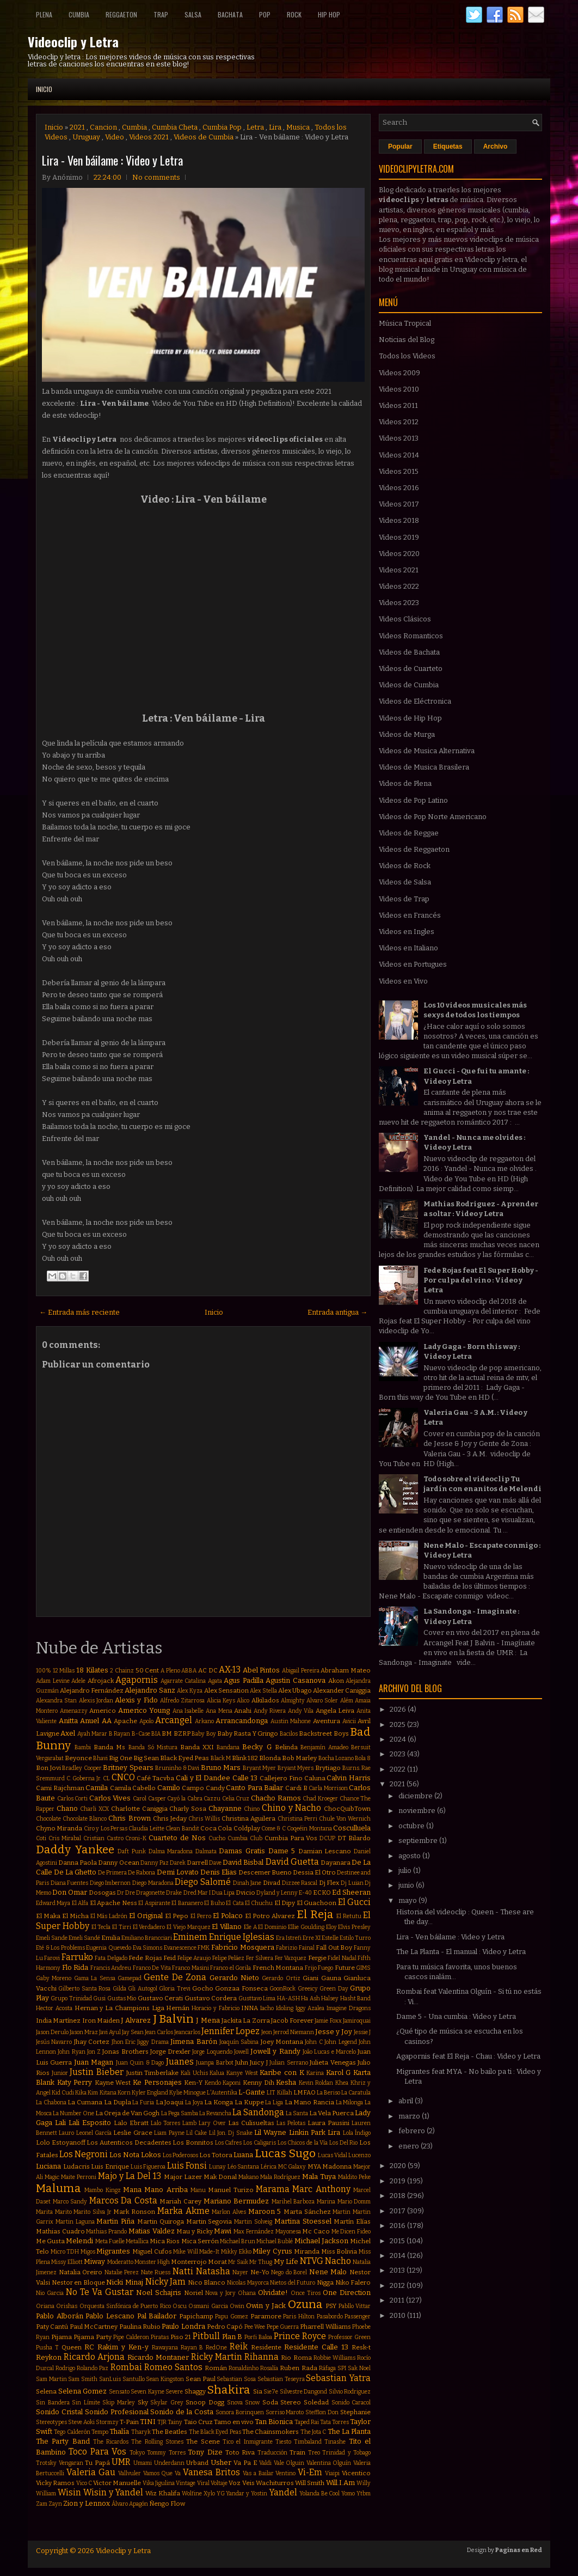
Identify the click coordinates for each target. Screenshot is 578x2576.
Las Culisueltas (251, 2123)
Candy (215, 1788)
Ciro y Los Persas (105, 1828)
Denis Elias (218, 1872)
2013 (398, 2270)
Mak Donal (220, 2177)
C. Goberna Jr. (83, 1778)
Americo (102, 1710)
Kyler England (150, 2092)
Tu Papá (97, 2463)
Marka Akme (183, 2211)
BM (167, 1733)
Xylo (209, 2493)
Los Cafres (228, 2142)
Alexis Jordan (96, 1700)
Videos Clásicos (405, 619)
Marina (326, 2201)
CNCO (123, 1777)
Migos (88, 2251)
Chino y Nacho (291, 1808)
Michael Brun (237, 2241)
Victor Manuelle (117, 2483)
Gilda (119, 1988)
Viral (203, 2483)
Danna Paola (77, 1862)
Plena (44, 14)
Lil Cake (196, 2133)
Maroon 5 (264, 2211)
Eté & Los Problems (60, 1947)
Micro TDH (65, 2251)
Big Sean (146, 1758)
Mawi (222, 2231)
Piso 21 (180, 2337)
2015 (398, 2241)
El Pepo (176, 1916)
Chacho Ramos (276, 1798)
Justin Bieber (97, 2072)
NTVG (311, 2261)
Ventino (285, 2473)
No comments (156, 177)
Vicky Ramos (55, 2483)
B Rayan (119, 1733)
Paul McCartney (94, 2326)
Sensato (119, 2391)
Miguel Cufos (152, 2251)
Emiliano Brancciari (146, 1938)
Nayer (240, 2272)
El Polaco (228, 1916)
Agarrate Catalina (183, 1680)
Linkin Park (307, 2132)
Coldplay (246, 1828)
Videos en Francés (410, 915)
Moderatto (120, 2262)
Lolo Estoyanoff (60, 2142)
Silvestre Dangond (304, 2391)
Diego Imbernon (110, 1883)
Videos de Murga (407, 734)
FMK (204, 1947)
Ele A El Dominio (265, 1927)
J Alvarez (136, 2020)
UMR (121, 2462)
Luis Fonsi (187, 2165)
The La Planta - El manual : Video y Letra (461, 1952)
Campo (193, 1788)
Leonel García (94, 2133)
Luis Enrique (110, 2166)
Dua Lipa (223, 1892)
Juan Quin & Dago (140, 2062)
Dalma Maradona (171, 1851)
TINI (148, 2422)
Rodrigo (65, 2368)
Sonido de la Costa (181, 2412)
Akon (336, 1680)
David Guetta (292, 1862)
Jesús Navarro (54, 2042)
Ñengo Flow (167, 2503)
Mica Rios (165, 2241)
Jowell (241, 2051)
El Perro (200, 1916)
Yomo (348, 2493)
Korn (124, 2092)
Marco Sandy (70, 2201)
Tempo (99, 2431)
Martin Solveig (253, 2221)
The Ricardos (110, 2441)
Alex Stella (263, 1690)
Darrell (197, 1862)
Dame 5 (282, 1851)
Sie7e (270, 2391)
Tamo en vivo (234, 2422)
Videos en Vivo (403, 981)
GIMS (363, 1967)
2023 (398, 1754)
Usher (221, 2462)
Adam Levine (53, 1680)
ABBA (188, 1670)
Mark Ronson (134, 2211)
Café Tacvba (155, 1778)
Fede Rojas (145, 1958)
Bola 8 (363, 1758)
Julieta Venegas (332, 2062)
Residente (266, 2347)
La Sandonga (258, 2112)
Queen (72, 2347)
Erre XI (312, 1938)
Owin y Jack (266, 2306)
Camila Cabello (133, 1788)
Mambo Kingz (102, 2190)
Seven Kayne (147, 2391)
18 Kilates (92, 1670)
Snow (252, 2402)
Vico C (84, 2483)
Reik (239, 2346)
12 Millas (64, 1670)
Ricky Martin (216, 2357)
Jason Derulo (52, 2032)
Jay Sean (133, 2032)
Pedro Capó (225, 2326)
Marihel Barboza (293, 2201)
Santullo (133, 2379)
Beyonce (78, 1758)
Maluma (58, 2188)
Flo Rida (75, 1967)
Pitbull (206, 2336)
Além (346, 1700)
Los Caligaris (259, 2142)
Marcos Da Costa (123, 2200)
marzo (410, 2116)
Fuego (325, 1967)
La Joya (194, 2102)
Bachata (230, 14)
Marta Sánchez (307, 2211)
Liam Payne (169, 2133)
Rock (294, 14)
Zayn (55, 2503)
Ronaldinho (244, 2368)
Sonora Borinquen (240, 2412)
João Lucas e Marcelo (329, 2051)
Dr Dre (126, 1892)
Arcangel (173, 1720)
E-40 (305, 1892)
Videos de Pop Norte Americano (433, 817)
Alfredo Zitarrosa (182, 1700)
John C (313, 2042)
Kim (93, 2092)
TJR (162, 2422)
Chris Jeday (170, 1818)
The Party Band (63, 2441)
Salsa (193, 14)
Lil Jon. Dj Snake (231, 2133)
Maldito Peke (354, 2177)
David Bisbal (243, 1862)
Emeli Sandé (84, 1938)
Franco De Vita (152, 1967)
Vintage (185, 2483)
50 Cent (147, 1670)
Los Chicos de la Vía (303, 2142)
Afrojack (101, 1680)
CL (106, 1778)
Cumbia (79, 14)
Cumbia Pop (222, 127)
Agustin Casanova (295, 1680)
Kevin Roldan (316, 2082)
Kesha (286, 2082)
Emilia (110, 1938)
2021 (77, 127)
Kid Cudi (63, 2092)
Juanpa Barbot (214, 2062)
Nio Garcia (50, 2293)
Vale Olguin (289, 2463)
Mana (132, 2190)
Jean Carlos (159, 2032)
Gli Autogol (142, 1988)
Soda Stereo (282, 2402)
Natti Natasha (201, 2271)
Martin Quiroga (160, 2221)
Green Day (333, 1988)
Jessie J (362, 2032)
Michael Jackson (321, 2241)
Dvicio (245, 1892)
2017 (398, 2211)
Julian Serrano (288, 2062)
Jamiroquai (357, 2020)
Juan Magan (93, 2062)
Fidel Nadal (342, 1958)
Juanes (180, 2061)
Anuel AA (96, 1721)
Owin (237, 2306)
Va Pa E (245, 2463)
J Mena (207, 2020)
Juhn (241, 2062)
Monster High (152, 2262)
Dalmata (206, 1851)
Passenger (358, 2316)
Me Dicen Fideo (351, 2231)
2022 (398, 1769)
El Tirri (121, 1927)
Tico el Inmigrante (248, 2441)
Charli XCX (94, 1808)
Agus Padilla (243, 1680)
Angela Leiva (335, 1710)
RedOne (216, 2347)
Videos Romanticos (411, 636)
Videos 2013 (399, 438)
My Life (286, 2261)
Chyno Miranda (59, 1828)
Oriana (45, 2306)
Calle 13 (245, 1778)
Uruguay (86, 137)
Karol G (338, 2072)
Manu (198, 2190)
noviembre (417, 1810)
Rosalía (269, 2368)
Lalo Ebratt (131, 2123)
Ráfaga (327, 2368)
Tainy (175, 2422)
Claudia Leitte (146, 1828)
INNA (249, 2008)
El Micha (75, 1916)
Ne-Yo (259, 2272)
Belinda (286, 1747)
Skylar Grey (166, 2402)
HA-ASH (288, 1998)
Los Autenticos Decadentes (129, 2142)
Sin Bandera (53, 2402)
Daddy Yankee (75, 1850)
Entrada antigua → (337, 1312)
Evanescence (180, 1947)
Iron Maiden (101, 2020)
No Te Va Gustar (99, 2292)
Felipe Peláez (228, 1958)
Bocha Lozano (336, 1758)
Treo (314, 2452)
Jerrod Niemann (293, 2032)
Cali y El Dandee (203, 1778)
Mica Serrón (200, 2241)
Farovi (52, 1958)
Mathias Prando (106, 2231)
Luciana (48, 2166)
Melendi (79, 2241)
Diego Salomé (203, 1882)
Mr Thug (260, 2262)
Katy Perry (75, 2082)
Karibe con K (282, 2072)
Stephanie (355, 2412)
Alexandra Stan (56, 1700)
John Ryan (71, 2051)
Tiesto (283, 2441)
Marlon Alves (229, 2211)
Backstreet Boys (323, 1733)
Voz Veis (241, 2483)
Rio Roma (296, 2357)
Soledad (316, 2402)
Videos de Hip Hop (410, 718)
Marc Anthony (321, 2189)
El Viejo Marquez (189, 1927)
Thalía (119, 2431)
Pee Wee (254, 2326)
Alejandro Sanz (150, 1690)
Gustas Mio (121, 1998)
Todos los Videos (407, 356)
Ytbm (363, 2493)
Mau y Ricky (194, 2231)
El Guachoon (316, 1903)
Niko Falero (353, 2282)
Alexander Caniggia (342, 1690)
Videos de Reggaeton (414, 849)
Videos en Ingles (406, 931)
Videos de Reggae (409, 833)
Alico (243, 1700)
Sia (257, 2391)
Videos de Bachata (409, 652)
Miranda (306, 2251)
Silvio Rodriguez (350, 2391)
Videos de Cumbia (203, 137)
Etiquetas (448, 146)
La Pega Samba (179, 2113)
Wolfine (192, 2493)
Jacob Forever (292, 2020)
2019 (398, 2181)
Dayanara (336, 1862)
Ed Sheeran (351, 1892)
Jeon (266, 2032)
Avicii (349, 1721)
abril (406, 2101)
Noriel (193, 2293)
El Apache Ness (113, 1903)
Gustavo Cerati (160, 1998)
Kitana (108, 2092)
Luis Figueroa (148, 2166)
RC (89, 2347)
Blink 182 (245, 1758)
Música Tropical (405, 323)
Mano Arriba (165, 2190)
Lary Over (212, 2123)
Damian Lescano (325, 1851)
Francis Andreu (111, 1967)
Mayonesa (288, 2231)
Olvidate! (273, 2292)
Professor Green (349, 2337)
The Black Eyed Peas (215, 2431)
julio (405, 1870)
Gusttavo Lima (256, 1998)
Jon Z (94, 2051)
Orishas (66, 2306)
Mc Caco (316, 2231)
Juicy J (258, 2062)
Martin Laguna (75, 2221)
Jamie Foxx (328, 2020)
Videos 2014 (399, 455)
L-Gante (251, 2092)
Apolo (146, 1721)
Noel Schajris (158, 2292)
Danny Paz (154, 1862)
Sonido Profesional (117, 2412)
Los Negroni (83, 2154)
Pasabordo (330, 2316)
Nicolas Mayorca (248, 2282)
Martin (342, 2211)
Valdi (265, 2463)
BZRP (182, 1733)
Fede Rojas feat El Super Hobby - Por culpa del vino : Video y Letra (480, 1280)
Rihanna (261, 2357)
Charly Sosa (187, 1808)
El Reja (315, 1914)
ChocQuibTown (347, 1808)
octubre (412, 1826)
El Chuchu (259, 1903)
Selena (46, 2391)
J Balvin (173, 2019)
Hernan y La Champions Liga (119, 2008)
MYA (314, 2166)
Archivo (495, 146)
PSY (330, 2306)
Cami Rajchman (60, 1788)
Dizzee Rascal (300, 1883)
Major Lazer (183, 2177)
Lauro (66, 2133)
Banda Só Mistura (152, 1747)
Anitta (68, 1721)
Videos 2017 (399, 504)
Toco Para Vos (97, 2451)
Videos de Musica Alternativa (427, 751)
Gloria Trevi (174, 1988)
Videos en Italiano (408, 948)
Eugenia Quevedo (108, 1947)
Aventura (326, 1721)
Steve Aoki (81, 2422)
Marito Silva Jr (92, 2211)
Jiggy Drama (152, 2042)
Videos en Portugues (413, 964)
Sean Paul (201, 2379)
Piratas (160, 2337)
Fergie (317, 1958)
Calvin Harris (349, 1778)
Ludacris (76, 2166)
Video (114, 137)
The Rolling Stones (157, 2441)
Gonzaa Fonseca (241, 1988)
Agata (215, 1680)
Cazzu (212, 1798)
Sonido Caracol (351, 2402)
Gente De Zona (175, 1977)
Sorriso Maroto (285, 2412)
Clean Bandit (182, 1828)
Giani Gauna (322, 1978)
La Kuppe (249, 2102)
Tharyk (141, 2431)
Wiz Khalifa (162, 2493)
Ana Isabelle (188, 1710)
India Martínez (58, 2020)
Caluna (314, 1778)
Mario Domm (354, 2201)
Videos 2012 (399, 422)
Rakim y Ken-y (123, 2347)
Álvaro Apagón (130, 2503)
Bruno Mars (221, 1767)
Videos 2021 (149, 137)
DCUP (327, 1838)
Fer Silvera (259, 1958)
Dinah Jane (247, 1883)
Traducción (272, 2452)
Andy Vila (301, 1710)
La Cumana (84, 2102)
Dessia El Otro (314, 1872)
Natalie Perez (121, 2272)
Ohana (247, 2293)
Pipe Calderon (131, 2337)
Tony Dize (205, 2452)
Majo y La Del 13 (129, 2176)
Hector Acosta (54, 2008)
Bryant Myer (259, 1768)
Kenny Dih (258, 2082)
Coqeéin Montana (309, 1828)
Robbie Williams (334, 2357)
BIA (156, 1733)
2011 (398, 2300)
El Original (146, 1916)
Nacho (338, 2261)
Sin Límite (86, 2402)
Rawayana (165, 2347)
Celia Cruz (236, 1798)
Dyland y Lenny (277, 1892)
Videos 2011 (398, 405)
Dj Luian (352, 1883)
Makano (248, 2177)
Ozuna (305, 2304)
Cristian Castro (103, 1838)
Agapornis (136, 1680)
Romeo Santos (173, 2367)
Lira (275, 127)
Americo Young (144, 1710)
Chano (67, 1808)
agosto (410, 1856)
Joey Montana (282, 2042)
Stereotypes (51, 2422)
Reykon (49, 2357)
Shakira (228, 2390)
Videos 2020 (399, 554)
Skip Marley (118, 2402)
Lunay (217, 2166)
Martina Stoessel (302, 2221)
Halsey (330, 1998)
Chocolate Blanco (85, 1818)
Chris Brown (129, 1818)
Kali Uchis (194, 2073)
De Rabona (141, 1872)
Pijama (61, 2337)
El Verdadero (149, 1927)
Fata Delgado (111, 1958)
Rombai (126, 2367)
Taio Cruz (198, 2422)
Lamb (189, 2123)
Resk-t (361, 2347)
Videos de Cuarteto (410, 668)
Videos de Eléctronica (415, 701)
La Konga (218, 2102)
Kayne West (113, 2082)
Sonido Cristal (59, 2412)
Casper (157, 1798)
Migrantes (113, 2251)
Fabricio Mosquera (242, 1947)
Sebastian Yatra (338, 2378)
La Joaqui (170, 2102)
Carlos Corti (72, 1798)
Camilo (168, 1788)
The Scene (202, 2441)
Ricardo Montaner (158, 2357)
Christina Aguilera (248, 1818)
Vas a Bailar (258, 2473)
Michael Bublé (274, 2241)
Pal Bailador (157, 2316)
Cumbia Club (244, 1838)
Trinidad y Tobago (346, 2452)
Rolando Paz (92, 2368)
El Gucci (354, 1902)
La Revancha (215, 2113)
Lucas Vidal (332, 2155)
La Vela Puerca (331, 2113)
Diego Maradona (153, 1883)
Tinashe (335, 2441)
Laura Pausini (328, 2123)
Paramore (265, 2316)
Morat (217, 2262)
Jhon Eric (124, 2042)
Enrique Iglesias (241, 1937)
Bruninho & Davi (177, 1768)
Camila (96, 1788)
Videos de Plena (405, 783)
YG (221, 2493)
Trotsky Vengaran (59, 2463)
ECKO (322, 1892)
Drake (174, 1892)
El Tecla (101, 1927)
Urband (197, 2463)
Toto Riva (240, 2452)
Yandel (283, 2492)
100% (43, 1670)
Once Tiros (306, 2293)
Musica (298, 127)
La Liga (274, 2102)
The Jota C (313, 2431)
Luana (243, 2155)
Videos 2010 (399, 389)
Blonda (270, 1758)
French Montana (278, 1967)
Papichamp (196, 2316)
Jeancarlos (187, 2032)
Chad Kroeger (320, 1798)
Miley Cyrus (272, 2251)
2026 (399, 1709)
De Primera (112, 1872)
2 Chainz (122, 1670)
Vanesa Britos (211, 2472)
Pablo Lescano (109, 2316)
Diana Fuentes (70, 1883)
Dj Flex (329, 1883)
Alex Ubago (295, 1690)
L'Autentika (222, 2092)
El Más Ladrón (108, 1916)
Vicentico (356, 2473)
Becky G (256, 1747)
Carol (139, 1798)
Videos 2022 (399, 586)
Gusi (99, 1998)
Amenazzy (74, 1710)
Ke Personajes (157, 2082)
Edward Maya (53, 1903)
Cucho (216, 1838)
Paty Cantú (52, 2326)
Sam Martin (51, 2379)
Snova (235, 2402)
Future (345, 1967)
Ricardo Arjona (94, 2357)
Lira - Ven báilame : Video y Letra (112, 160)
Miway (94, 2261)
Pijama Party (92, 2337)
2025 (398, 1724)
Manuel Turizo (230, 2190)
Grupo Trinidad (71, 1998)
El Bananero (186, 1903)
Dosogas (102, 1892)
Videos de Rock (405, 866)
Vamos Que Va (162, 2473)
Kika (81, 2092)
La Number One (73, 2113)
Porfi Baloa (258, 2337)
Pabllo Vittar (355, 2306)
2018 (398, 2196)
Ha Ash (310, 1998)
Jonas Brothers (125, 2051)
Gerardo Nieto (234, 1978)
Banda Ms (109, 1747)
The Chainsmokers (270, 2431)
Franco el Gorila (230, 1967)
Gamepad (130, 1978)
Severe (174, 2391)
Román (216, 2368)
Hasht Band (355, 1998)
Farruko (77, 1957)
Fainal (307, 1947)
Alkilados (265, 1700)
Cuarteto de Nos (177, 1838)
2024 (399, 1739)
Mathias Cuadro (60, 2231)
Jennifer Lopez (230, 2031)
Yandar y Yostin (246, 2493)
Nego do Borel (289, 2272)
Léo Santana (243, 2166)
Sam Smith (82, 2379)
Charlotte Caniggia (139, 1808)
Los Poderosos (180, 2155)
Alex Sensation (226, 1690)
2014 (398, 2255)
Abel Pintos (261, 1670)
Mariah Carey (180, 2201)
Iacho (267, 2008)
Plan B (232, 2337)
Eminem (190, 1937)
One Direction (347, 2292)
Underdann (169, 2463)
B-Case (141, 1733)
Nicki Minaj (124, 2282)
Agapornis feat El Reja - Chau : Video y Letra (468, 2056)
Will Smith (309, 2483)
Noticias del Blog (406, 339)
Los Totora (215, 2155)
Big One (120, 1758)
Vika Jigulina (159, 2483)
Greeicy (308, 1988)
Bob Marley (299, 1758)
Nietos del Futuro (292, 2282)
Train (297, 2452)
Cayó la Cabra (184, 1798)
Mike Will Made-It (196, 2251)
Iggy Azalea (310, 2008)
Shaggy (195, 2391)
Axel (67, 1733)
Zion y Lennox (86, 2503)
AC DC (208, 1670)
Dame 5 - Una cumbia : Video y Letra (456, 2016)
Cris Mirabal (64, 1838)
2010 (398, 2315)
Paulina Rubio (140, 2326)
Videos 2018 (399, 520)
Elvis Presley (354, 1927)
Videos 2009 (399, 373)
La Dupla (117, 2102)
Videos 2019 (399, 537)
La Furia (143, 2102)
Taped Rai (306, 2422)
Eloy (331, 1927)
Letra (255, 127)
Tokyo (137, 2452)
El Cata (234, 1903)
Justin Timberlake (152, 2073)
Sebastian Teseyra (281, 2379)
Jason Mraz (84, 2032)
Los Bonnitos (193, 2142)
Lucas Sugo (285, 2153)
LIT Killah (279, 2092)
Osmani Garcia (207, 2306)
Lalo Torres (165, 2123)
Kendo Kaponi (223, 2082)
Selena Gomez (82, 2391)
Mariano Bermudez (236, 2201)
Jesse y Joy (333, 2032)
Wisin (69, 2492)
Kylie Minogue (187, 2092)
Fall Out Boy (334, 1947)
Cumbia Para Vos (291, 1838)
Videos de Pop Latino (413, 800)
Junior (60, 2073)
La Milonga (350, 2102)
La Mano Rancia (309, 2102)
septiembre (418, 1840)
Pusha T (47, 2347)
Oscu (180, 2306)
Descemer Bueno (265, 1872)
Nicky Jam (165, 2281)
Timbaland (308, 2441)
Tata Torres (334, 2422)
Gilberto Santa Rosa (84, 1988)
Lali (60, 2123)
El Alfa (80, 1903)
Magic (52, 2177)
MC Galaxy (292, 2166)
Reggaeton (121, 14)
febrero (412, 2131)
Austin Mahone (290, 1721)
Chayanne (225, 1808)
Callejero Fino (281, 1778)
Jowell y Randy (275, 2051)
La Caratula (356, 2092)
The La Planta (349, 2431)
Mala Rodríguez (280, 2177)
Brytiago (328, 1768)
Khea (341, 2082)
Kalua (217, 2073)
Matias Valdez (151, 2231)
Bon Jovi (48, 1768)
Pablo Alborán (59, 2316)
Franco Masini (190, 1967)
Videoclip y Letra (73, 41)
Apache (125, 1721)
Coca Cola (216, 1828)
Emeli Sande (51, 1938)
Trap (160, 14)
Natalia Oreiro (81, 2272)
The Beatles (169, 2431)
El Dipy (284, 1903)
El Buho (214, 1903)
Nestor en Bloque (78, 2282)
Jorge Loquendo (212, 2051)
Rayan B (192, 2347)
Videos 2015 (399, 471)
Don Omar (69, 1892)
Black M (221, 1758)
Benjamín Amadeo (324, 1747)
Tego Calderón (72, 2431)
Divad (271, 1883)
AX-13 (230, 1669)
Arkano (204, 1721)
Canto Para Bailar (254, 1788)
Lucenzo (359, 2155)
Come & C (273, 1828)
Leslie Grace (132, 2133)
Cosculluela (352, 1828)
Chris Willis (204, 1818)
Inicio (44, 89)
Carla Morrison (328, 1788)
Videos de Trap (404, 899)
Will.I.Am (340, 2483)
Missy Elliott (67, 2262)
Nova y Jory (220, 2293)
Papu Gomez (231, 2316)
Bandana (228, 1747)
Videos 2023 (399, 603)
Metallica (137, 2241)
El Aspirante (154, 1903)
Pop (264, 14)
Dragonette (150, 1892)
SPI (341, 2368)
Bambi (83, 1747)
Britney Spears (128, 1767)
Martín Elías (352, 2221)
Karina (315, 2073)
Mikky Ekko (236, 2251)
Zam (41, 2503)
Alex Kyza (189, 1690)
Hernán (177, 2008)
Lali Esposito (90, 2123)
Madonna (337, 2166)
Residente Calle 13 (316, 2347)
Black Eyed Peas (184, 1758)
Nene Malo (328, 2272)
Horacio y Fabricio (215, 2008)
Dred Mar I (197, 1892)
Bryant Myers (296, 1768)
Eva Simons (148, 1947)
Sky (143, 2402)
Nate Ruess (156, 2272)
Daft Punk (132, 1851)
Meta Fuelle (110, 2241)
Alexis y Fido (136, 1700)
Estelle (330, 1938)
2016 (398, 2225)
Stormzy (107, 2422)
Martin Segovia (209, 2221)
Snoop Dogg (205, 2402)
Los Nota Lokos (135, 2155)
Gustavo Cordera (211, 1998)
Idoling (284, 2008)
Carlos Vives (110, 1798)
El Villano (227, 1926)
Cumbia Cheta (175, 127)
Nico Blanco (207, 2282)
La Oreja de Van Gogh (127, 2113)
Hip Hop (329, 14)
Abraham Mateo (346, 1670)
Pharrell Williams (325, 2326)
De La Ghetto (75, 1872)
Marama (273, 2189)
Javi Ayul (110, 2032)
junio (407, 1885)
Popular (400, 146)
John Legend (340, 2042)
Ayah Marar (92, 1733)
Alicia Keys (221, 1700)
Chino (252, 1808)
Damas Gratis (242, 1851)
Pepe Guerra (283, 2326)
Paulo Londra (183, 2326)
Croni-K (135, 1838)
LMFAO (304, 2092)
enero (409, 2146)
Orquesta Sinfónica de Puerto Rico (125, 2306)
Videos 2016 (399, 488)
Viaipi (332, 2473)
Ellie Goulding (306, 1927)
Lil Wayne (270, 2132)
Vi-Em (310, 2472)
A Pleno (170, 1670)
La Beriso (328, 2092)
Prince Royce (300, 2336)
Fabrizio (286, 1947)
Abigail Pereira (300, 1670)
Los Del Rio (343, 2142)
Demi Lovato (178, 1872)
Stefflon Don (322, 2412)
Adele (78, 1680)
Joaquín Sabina (239, 2042)
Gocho (202, 1988)
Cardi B (296, 1788)
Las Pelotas (290, 2123)
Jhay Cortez (91, 2042)
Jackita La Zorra (246, 2020)
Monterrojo (189, 2262)
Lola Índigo (357, 2133)
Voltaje (219, 2483)
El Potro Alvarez (270, 1916)
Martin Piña (115, 2221)
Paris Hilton (299, 2316)
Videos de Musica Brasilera (424, 767)
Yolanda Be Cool (319, 2493)
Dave (215, 1862)
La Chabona (51, 2102)
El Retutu (348, 1916)
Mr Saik (238, 2262)
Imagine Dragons (349, 2008)
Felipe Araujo (194, 1958)
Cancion (103, 127)
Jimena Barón (193, 2041)
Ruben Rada (298, 2368)
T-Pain (129, 2422)
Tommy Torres (166, 2452)
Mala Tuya (319, 2176)
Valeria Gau (90, 2472)
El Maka (48, 1916)
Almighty (293, 1700)
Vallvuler (129, 2473)
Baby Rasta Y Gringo (247, 1733)
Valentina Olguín (329, 2463)
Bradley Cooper (82, 1768)
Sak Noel (359, 2368)
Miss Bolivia (339, 2251)
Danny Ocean (118, 1862)
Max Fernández (253, 2231)
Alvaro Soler (322, 1700)
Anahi (242, 1710)
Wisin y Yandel (113, 2492)
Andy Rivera (270, 1710)
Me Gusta (50, 2241)
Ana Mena (219, 1710)
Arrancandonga (242, 1721)
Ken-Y (193, 2082)
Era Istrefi (289, 1938)
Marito (63, 2211)
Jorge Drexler (170, 2051)
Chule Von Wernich (345, 1818)
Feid (169, 1958)
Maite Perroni (78, 2177)
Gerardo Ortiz (281, 1978)
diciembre (416, 1796)
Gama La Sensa (94, 1978)
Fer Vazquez (290, 1958)
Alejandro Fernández (92, 1690)
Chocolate (48, 1818)
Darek (178, 1862)
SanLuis (110, 2379)
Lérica (268, 2166)
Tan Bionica (274, 2422)
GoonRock (282, 1988)
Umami (142, 2463)
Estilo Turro (355, 1938)
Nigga (325, 2282)
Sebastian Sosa (236, 2379)
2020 (399, 2166)
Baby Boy (204, 1733)
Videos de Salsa (405, 882)
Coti (41, 1838)
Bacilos (289, 1733)
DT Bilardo (354, 1838)
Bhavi (100, 1758)
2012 (398, 2285)
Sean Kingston (165, 2379)
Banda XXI (197, 1747)
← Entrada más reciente (79, 1312)
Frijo (311, 1967)
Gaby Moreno (53, 1978)
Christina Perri (297, 1818)
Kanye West (242, 2073)
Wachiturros (275, 2483)
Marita (44, 2211)
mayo (408, 1900)
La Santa (297, 2113)
